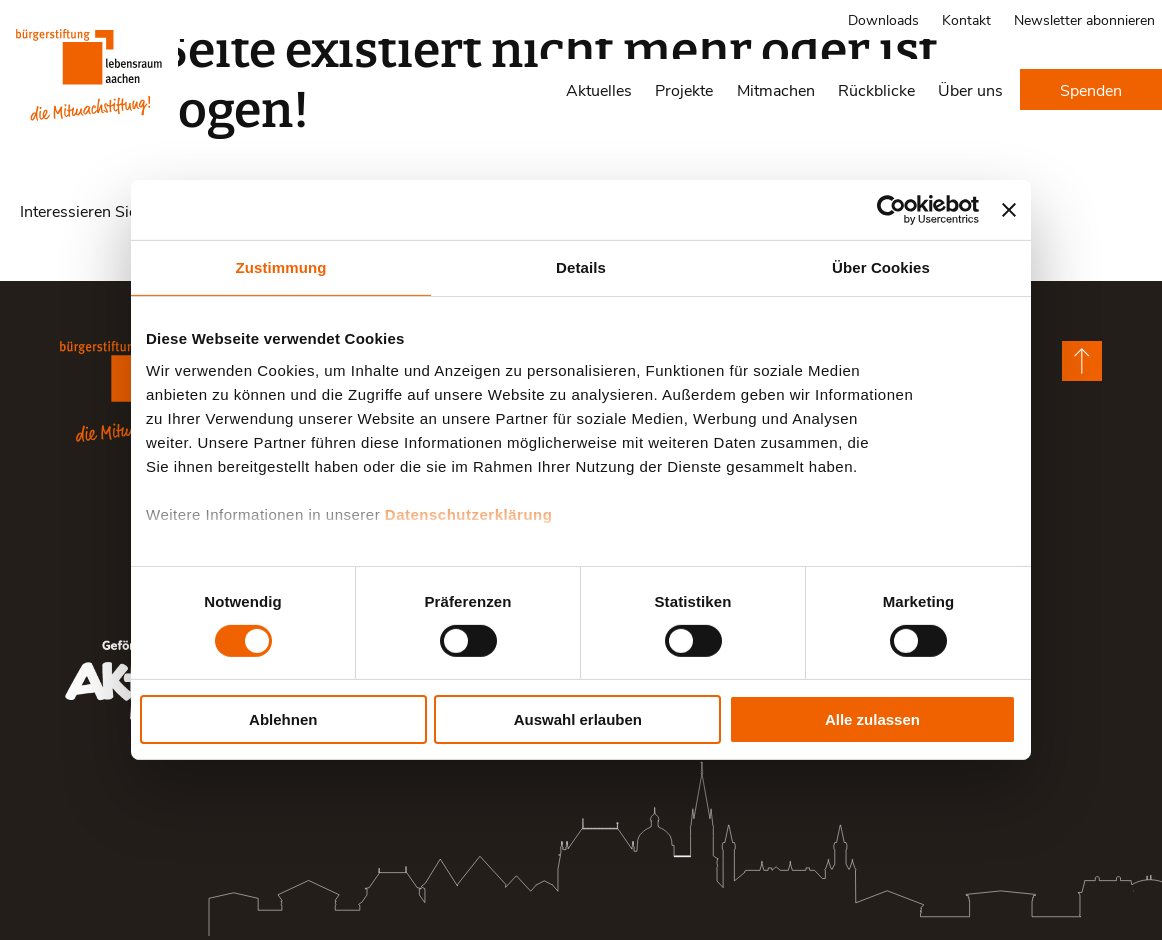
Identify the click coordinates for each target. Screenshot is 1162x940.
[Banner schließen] (1009, 210)
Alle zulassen (872, 719)
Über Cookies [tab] (881, 267)
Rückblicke (876, 89)
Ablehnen (283, 719)
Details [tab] (581, 267)
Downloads (883, 19)
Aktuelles (599, 89)
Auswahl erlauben (578, 719)
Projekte (684, 89)
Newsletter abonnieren (1084, 19)
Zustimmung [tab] (281, 267)
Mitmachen (776, 89)
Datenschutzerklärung (469, 513)
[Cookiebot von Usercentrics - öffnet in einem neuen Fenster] (891, 210)
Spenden (1091, 89)
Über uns (970, 89)
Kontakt (966, 19)
